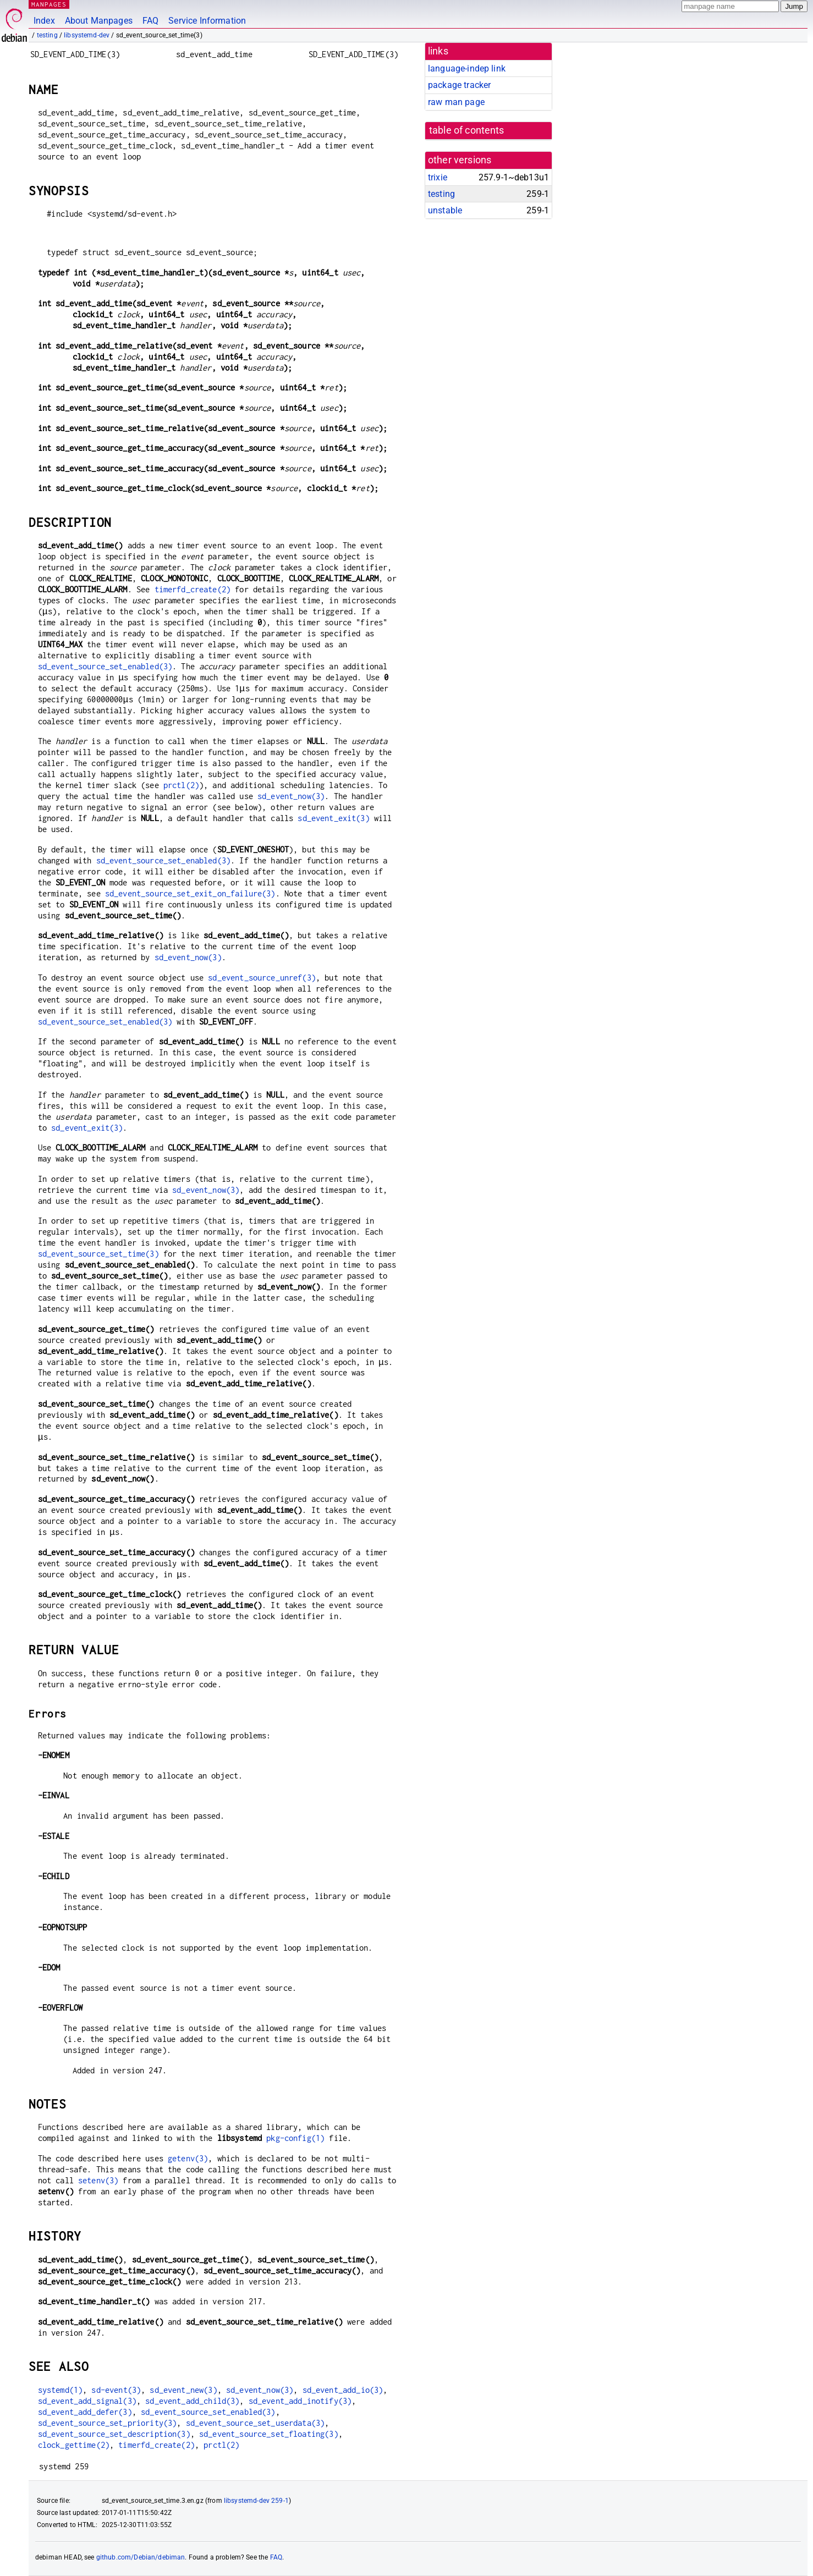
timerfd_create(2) (193, 589)
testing (47, 35)
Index (44, 20)
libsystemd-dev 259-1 (256, 2501)
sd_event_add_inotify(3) (300, 2401)
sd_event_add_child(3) (192, 2401)
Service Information (207, 20)
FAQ (150, 20)
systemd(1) (60, 2390)
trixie (437, 177)
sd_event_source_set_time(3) (98, 1253)
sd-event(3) (116, 2390)
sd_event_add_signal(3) (87, 2401)
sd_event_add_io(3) (343, 2390)
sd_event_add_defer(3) (85, 2412)
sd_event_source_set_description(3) (114, 2434)
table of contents (466, 130)
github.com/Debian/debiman (140, 2557)
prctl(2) (181, 785)
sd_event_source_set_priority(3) (107, 2423)
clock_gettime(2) (73, 2445)
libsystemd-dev (86, 35)
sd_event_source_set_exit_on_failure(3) (190, 893)
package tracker (459, 85)
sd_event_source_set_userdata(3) (255, 2423)
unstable (445, 210)
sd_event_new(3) (183, 2390)
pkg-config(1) (295, 2138)
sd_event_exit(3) (333, 818)
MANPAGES (49, 4)
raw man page (456, 102)
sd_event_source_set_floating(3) (268, 2434)
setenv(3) (98, 2180)
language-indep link (467, 68)
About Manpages (99, 20)
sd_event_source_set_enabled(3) (105, 666)
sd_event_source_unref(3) (262, 977)
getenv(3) (188, 2158)
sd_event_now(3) (291, 796)
